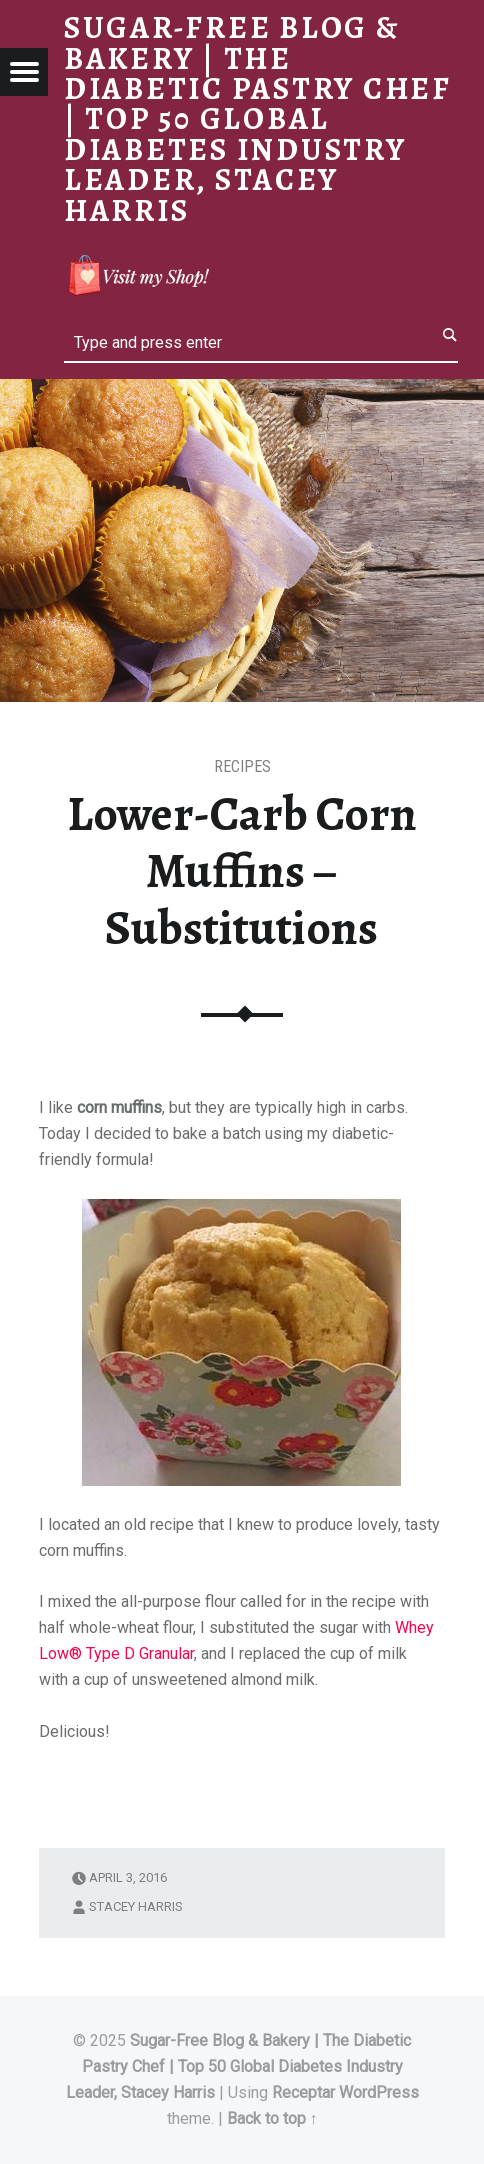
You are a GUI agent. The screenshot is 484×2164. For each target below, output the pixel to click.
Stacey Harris (136, 1906)
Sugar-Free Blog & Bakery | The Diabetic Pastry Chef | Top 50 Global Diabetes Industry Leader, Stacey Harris (239, 2066)
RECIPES (242, 766)
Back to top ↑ (272, 2118)
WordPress (379, 2092)
